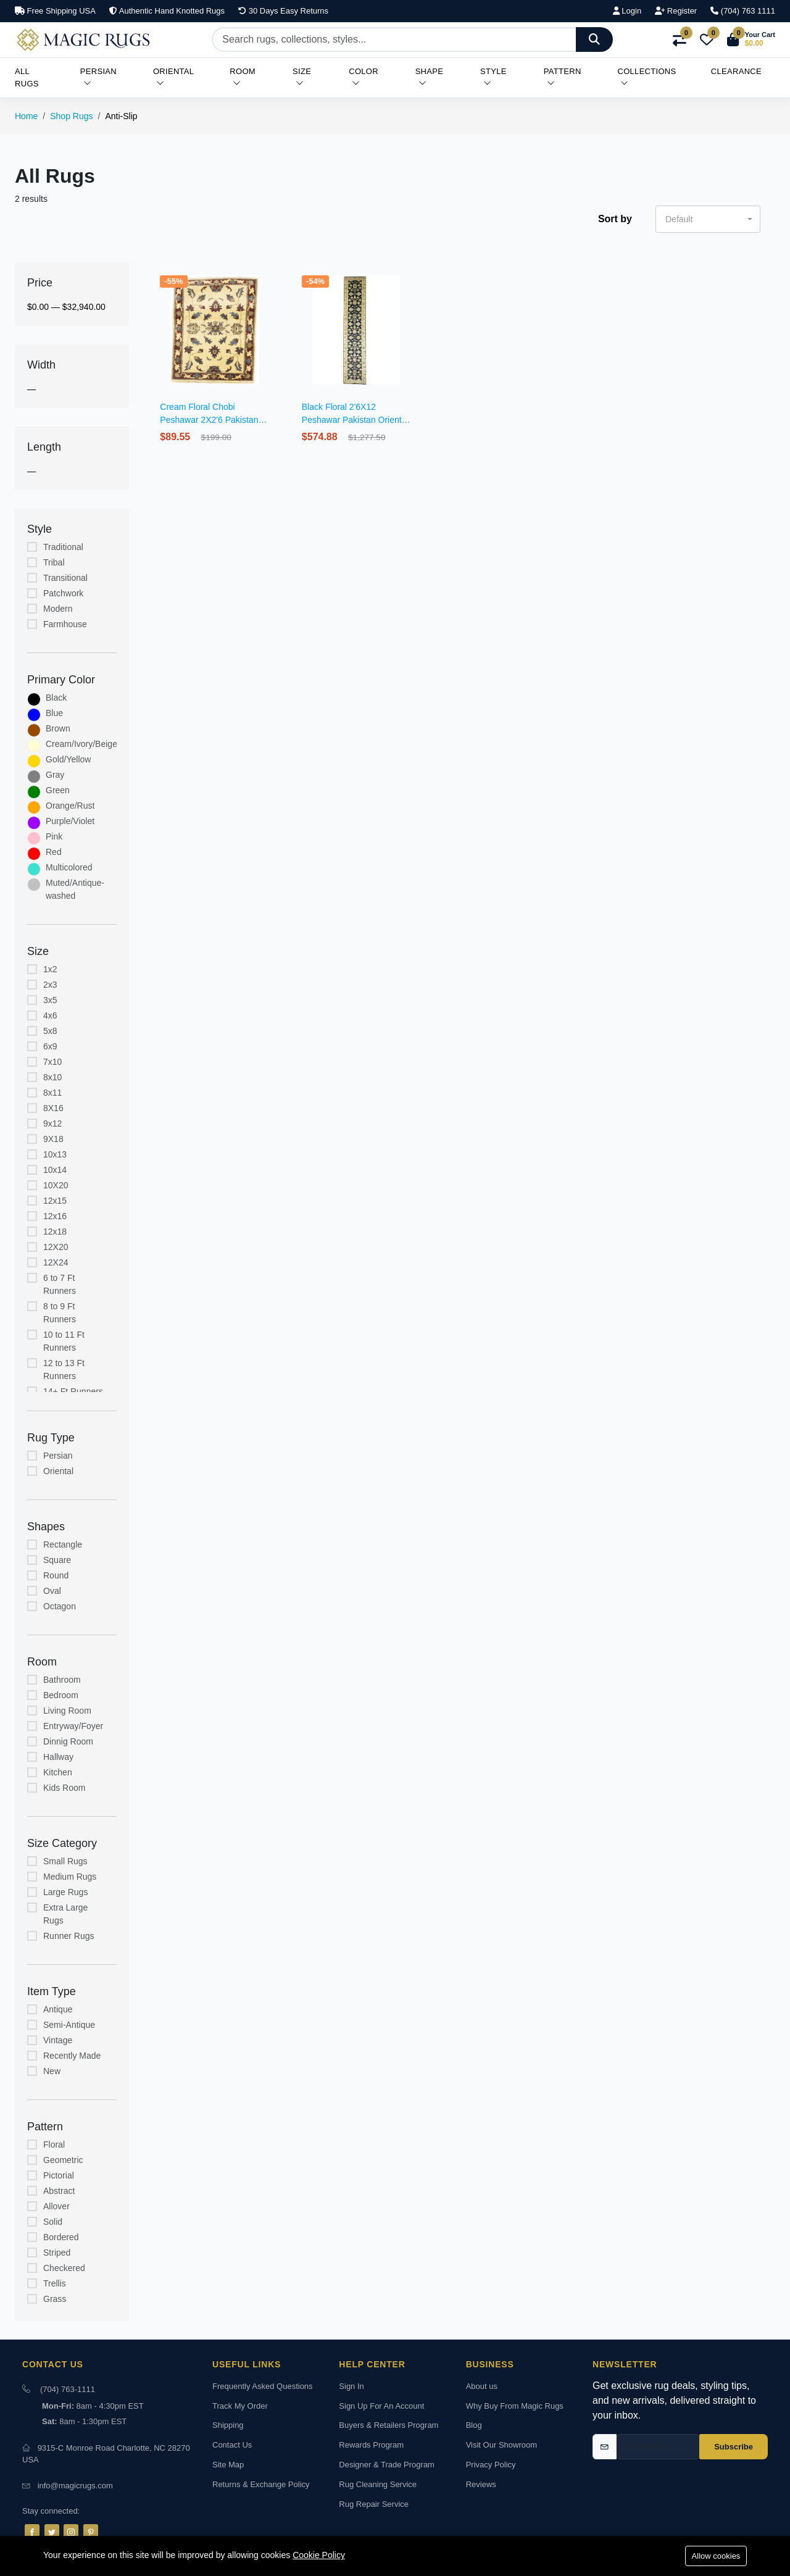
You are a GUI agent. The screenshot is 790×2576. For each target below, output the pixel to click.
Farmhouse (65, 624)
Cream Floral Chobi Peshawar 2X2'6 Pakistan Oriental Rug (209, 420)
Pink (54, 836)
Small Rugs (65, 1861)
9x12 (52, 1123)
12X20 (55, 1247)
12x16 (55, 1216)
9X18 (53, 1139)
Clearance (736, 71)
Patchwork (63, 593)
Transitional (65, 578)
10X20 (55, 1185)
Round (56, 1575)
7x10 (52, 1062)
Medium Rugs (69, 1877)
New (51, 2071)
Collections (646, 77)
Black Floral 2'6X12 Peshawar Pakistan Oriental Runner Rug (355, 420)
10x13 (55, 1154)
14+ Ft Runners (73, 1391)
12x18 (55, 1231)
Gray (55, 775)
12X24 (55, 1262)
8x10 (52, 1077)
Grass (54, 2299)
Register (676, 10)
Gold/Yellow (68, 759)
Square (57, 1560)
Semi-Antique (69, 2025)
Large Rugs (65, 1892)
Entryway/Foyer (73, 1726)
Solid (52, 2222)
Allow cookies (716, 2556)
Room (243, 77)
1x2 (50, 969)
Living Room (67, 1710)
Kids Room (64, 1788)
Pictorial (58, 2175)
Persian (98, 77)
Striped (56, 2252)
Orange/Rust (70, 806)
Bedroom (60, 1695)
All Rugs (27, 77)
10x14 (55, 1170)
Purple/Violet (70, 821)
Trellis (54, 2283)
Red (54, 852)
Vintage (57, 2040)
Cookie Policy (319, 2555)
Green (58, 790)
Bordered (61, 2237)
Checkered (64, 2268)
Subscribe (733, 2446)
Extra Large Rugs (65, 1914)
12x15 (55, 1201)
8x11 (52, 1093)
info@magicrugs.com (75, 2485)
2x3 (50, 985)
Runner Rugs (68, 1936)
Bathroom (62, 1680)
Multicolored (69, 867)
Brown (58, 728)
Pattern (562, 77)
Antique (57, 2009)
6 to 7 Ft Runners (59, 1284)
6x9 (50, 1046)
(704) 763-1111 (67, 2389)
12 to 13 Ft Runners (64, 1369)
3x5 (50, 1000)
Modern (57, 609)
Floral (54, 2144)
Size (302, 77)
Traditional (63, 547)
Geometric (63, 2160)
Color (363, 77)
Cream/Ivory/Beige (81, 744)
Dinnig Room (68, 1741)
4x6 (50, 1015)
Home (26, 116)
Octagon (59, 1606)
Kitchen (57, 1772)
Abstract (59, 2191)
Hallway (58, 1757)
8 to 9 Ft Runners (59, 1312)
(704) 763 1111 (742, 10)
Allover (56, 2206)
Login (627, 10)
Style (493, 77)
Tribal (54, 562)
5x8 (50, 1031)
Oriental (173, 77)
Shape (429, 77)
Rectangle (62, 1544)
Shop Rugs (71, 116)
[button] (751, 39)
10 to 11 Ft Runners (64, 1341)
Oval (52, 1591)
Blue (54, 713)
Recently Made (72, 2056)
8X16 (53, 1108)
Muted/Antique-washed (75, 889)
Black (56, 697)
